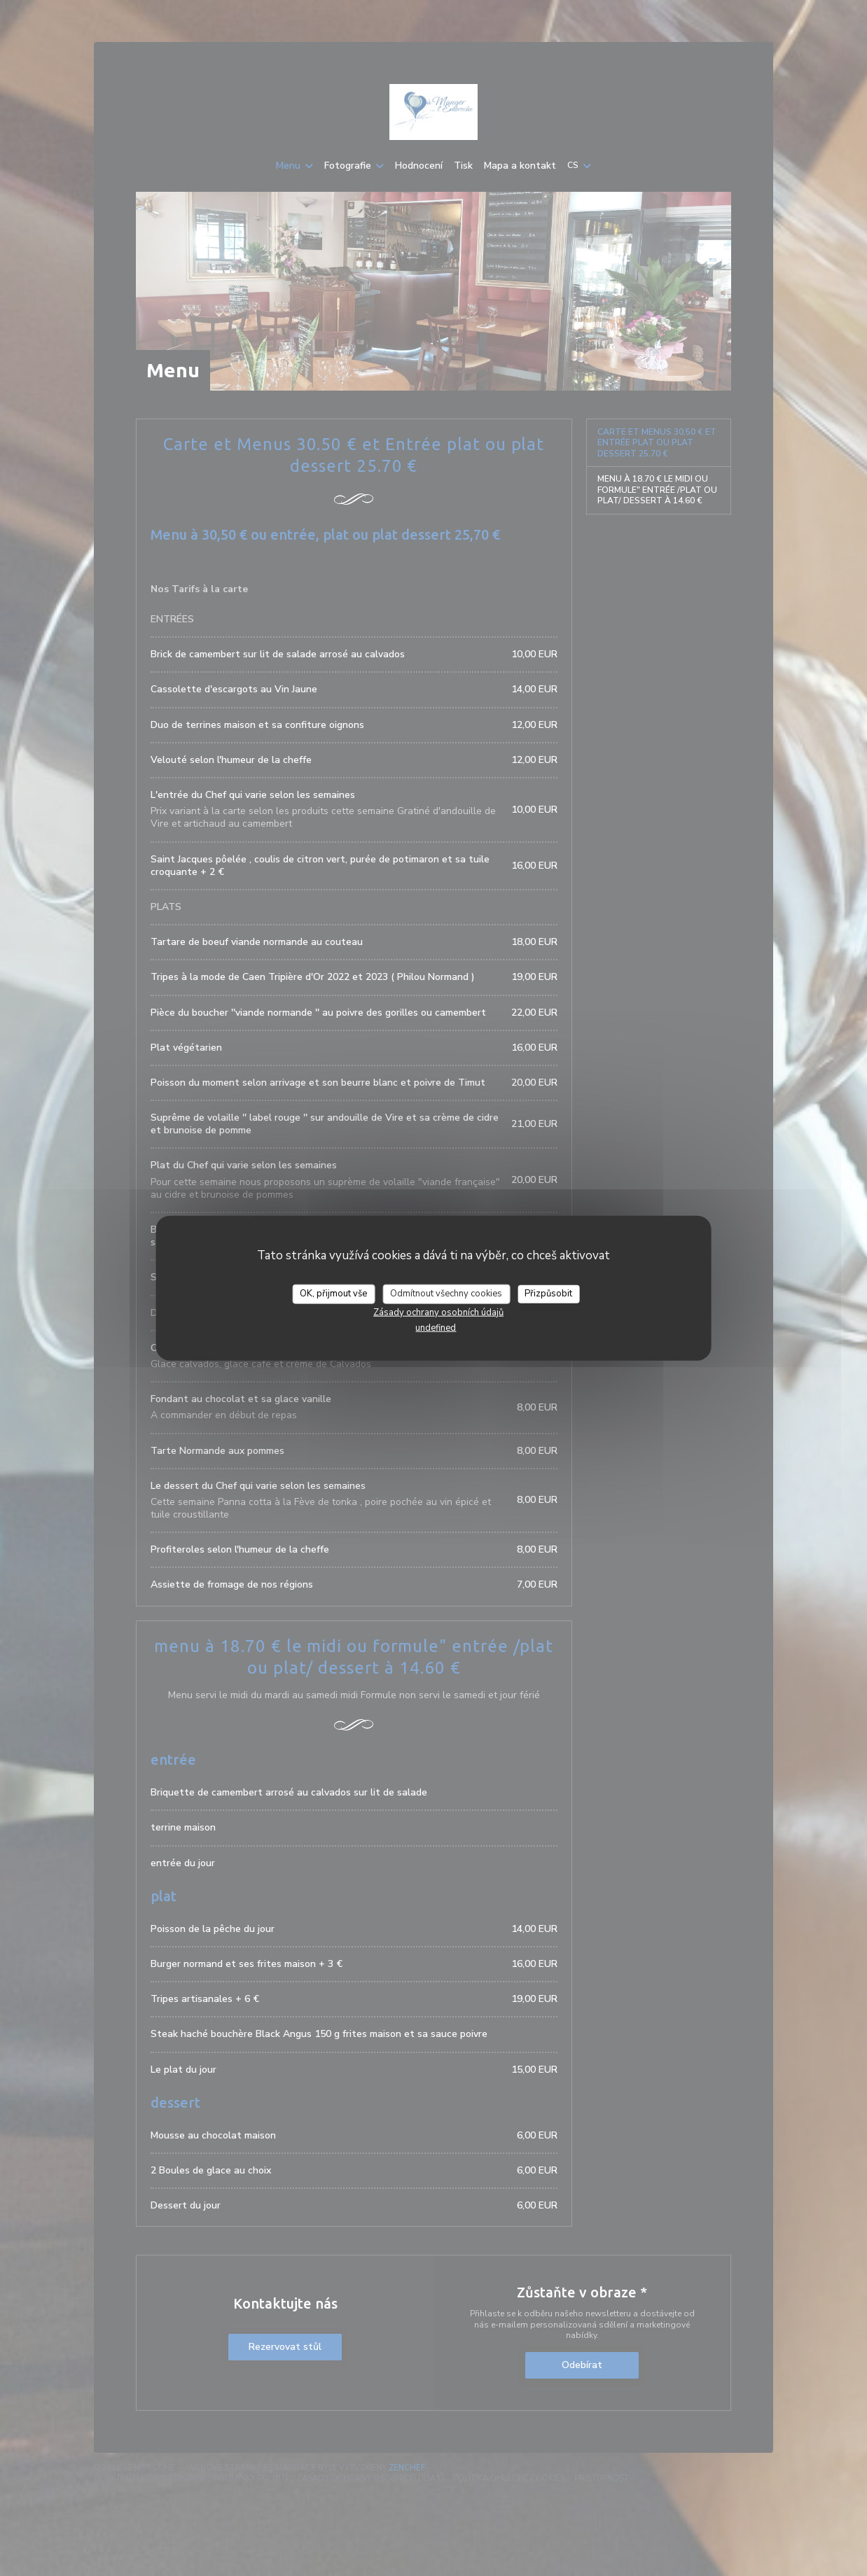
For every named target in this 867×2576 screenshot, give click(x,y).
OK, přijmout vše (333, 1293)
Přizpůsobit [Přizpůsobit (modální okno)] (548, 1293)
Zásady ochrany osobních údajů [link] (438, 1312)
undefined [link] (435, 1327)
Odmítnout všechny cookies (446, 1293)
